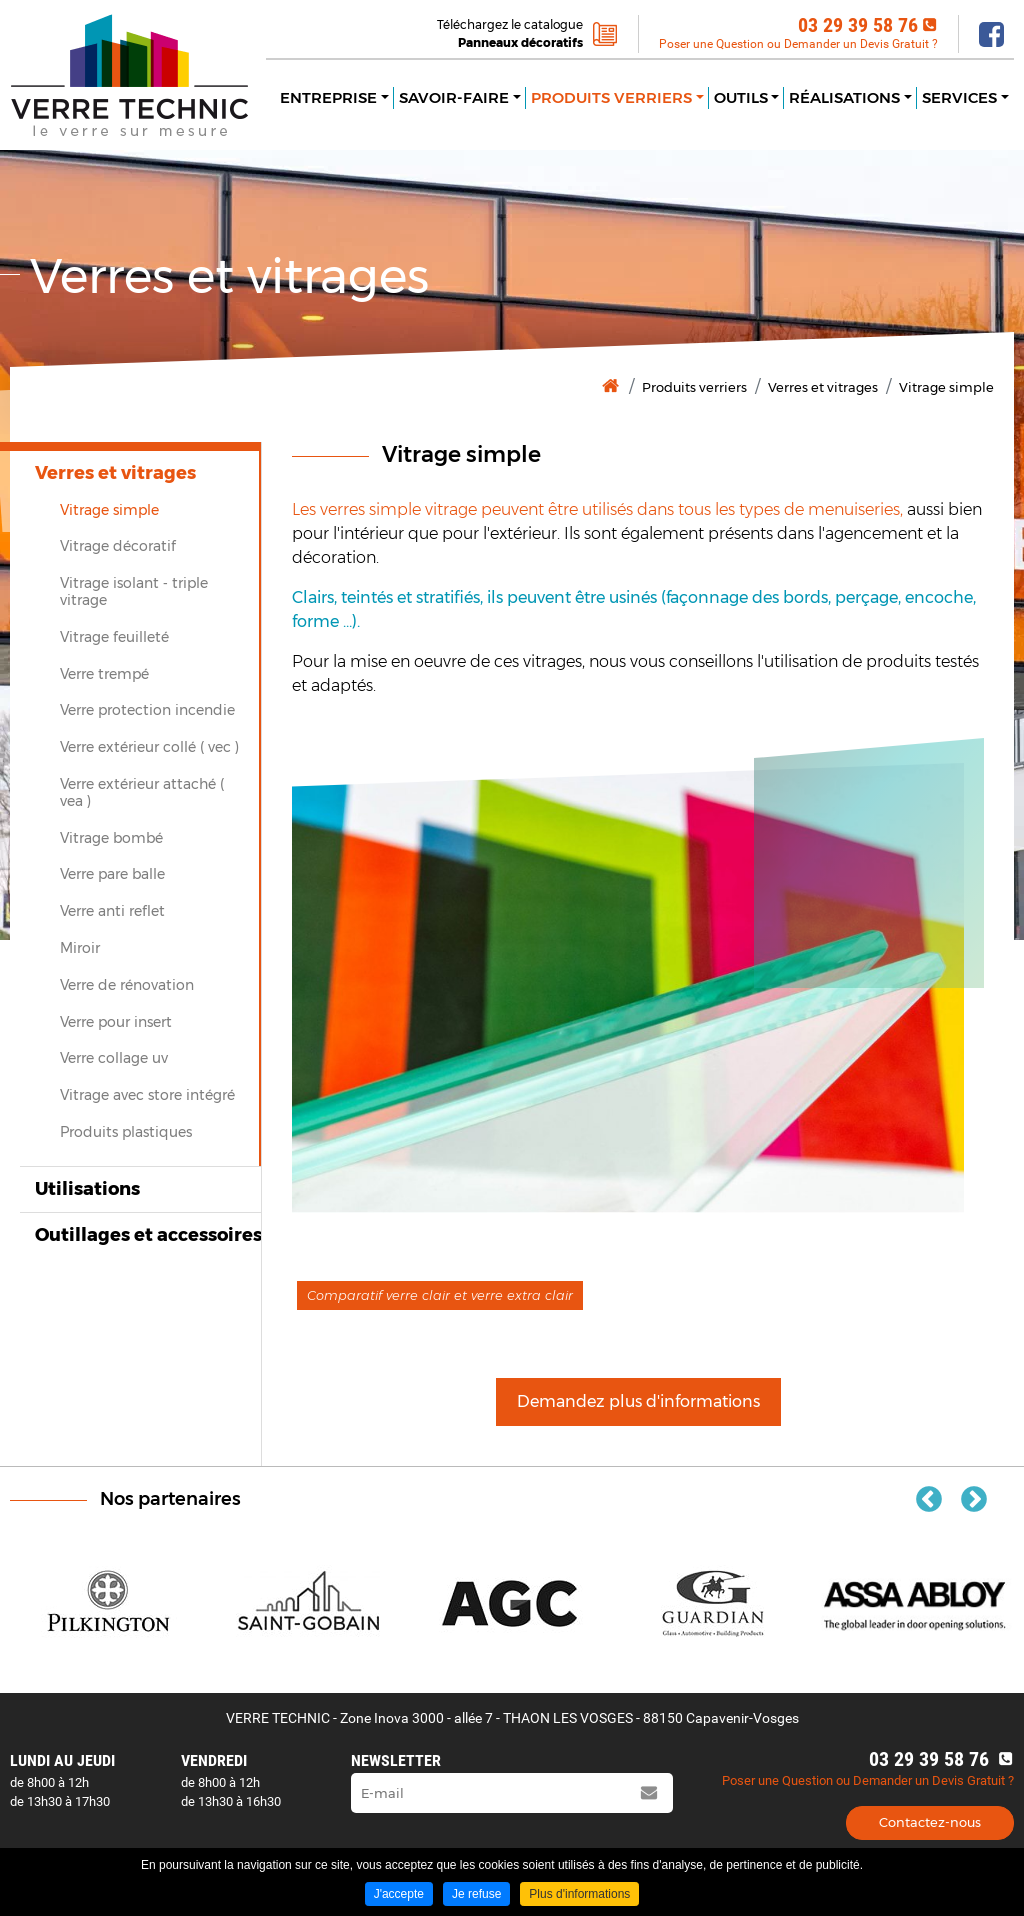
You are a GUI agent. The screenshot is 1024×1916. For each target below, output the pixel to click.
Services (959, 97)
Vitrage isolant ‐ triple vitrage (134, 591)
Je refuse (476, 1894)
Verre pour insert (116, 1022)
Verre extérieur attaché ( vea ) (142, 792)
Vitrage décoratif (118, 546)
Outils (741, 97)
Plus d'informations (579, 1894)
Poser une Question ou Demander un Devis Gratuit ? (798, 44)
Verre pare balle (112, 874)
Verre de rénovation (127, 985)
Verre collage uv (114, 1058)
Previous (929, 1500)
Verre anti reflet (112, 911)
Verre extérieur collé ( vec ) (149, 747)
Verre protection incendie (147, 710)
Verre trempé (104, 674)
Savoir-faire (454, 97)
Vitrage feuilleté (114, 637)
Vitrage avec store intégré (147, 1095)
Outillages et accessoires (148, 1235)
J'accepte (399, 1894)
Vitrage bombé (111, 838)
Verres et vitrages (823, 387)
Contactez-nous (930, 1822)
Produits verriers (611, 97)
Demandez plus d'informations (638, 1401)
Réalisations (844, 97)
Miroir (80, 948)
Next (974, 1500)
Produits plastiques (126, 1132)
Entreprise (328, 97)
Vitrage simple (946, 387)
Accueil (610, 387)
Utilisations (87, 1189)
